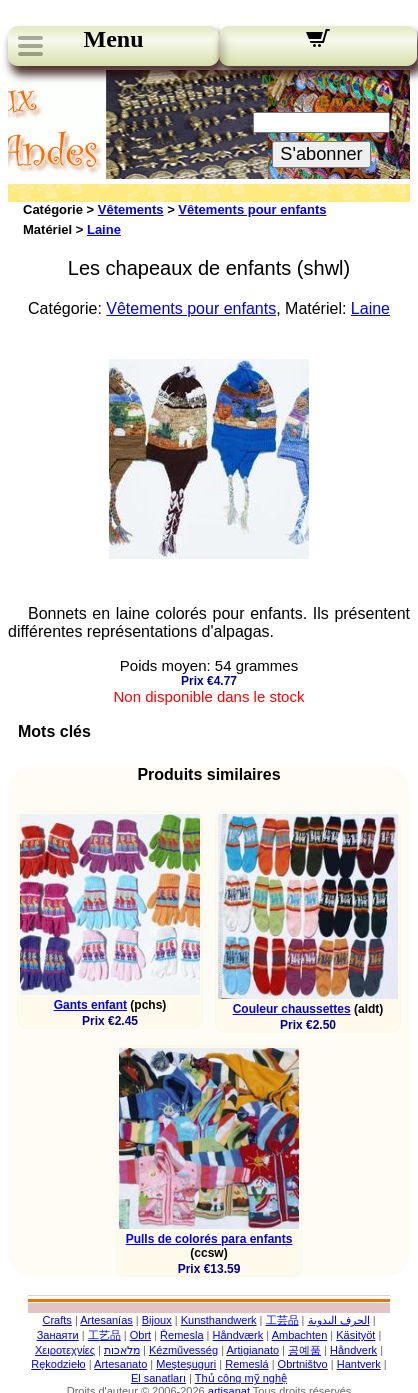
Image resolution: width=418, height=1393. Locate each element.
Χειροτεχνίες (65, 1350)
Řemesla (181, 1335)
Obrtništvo (303, 1364)
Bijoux (157, 1320)
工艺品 (104, 1335)
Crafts (56, 1320)
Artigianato (252, 1350)
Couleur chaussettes (292, 1009)
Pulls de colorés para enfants (209, 1239)
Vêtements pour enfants (252, 209)
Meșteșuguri (186, 1364)
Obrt (140, 1335)
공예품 (304, 1350)
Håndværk (238, 1335)
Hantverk (359, 1364)
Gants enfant (90, 1005)
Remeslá (246, 1364)
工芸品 (282, 1320)
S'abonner (321, 154)
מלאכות (122, 1350)
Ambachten (300, 1335)
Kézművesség (183, 1350)
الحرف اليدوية (339, 1320)
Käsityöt (355, 1335)
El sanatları (158, 1378)
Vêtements (131, 209)
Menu (114, 39)
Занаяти (58, 1335)
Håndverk (353, 1350)
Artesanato (120, 1364)
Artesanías (106, 1320)
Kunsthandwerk (219, 1320)
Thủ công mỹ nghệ (241, 1378)
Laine (104, 229)
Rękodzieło (58, 1364)
